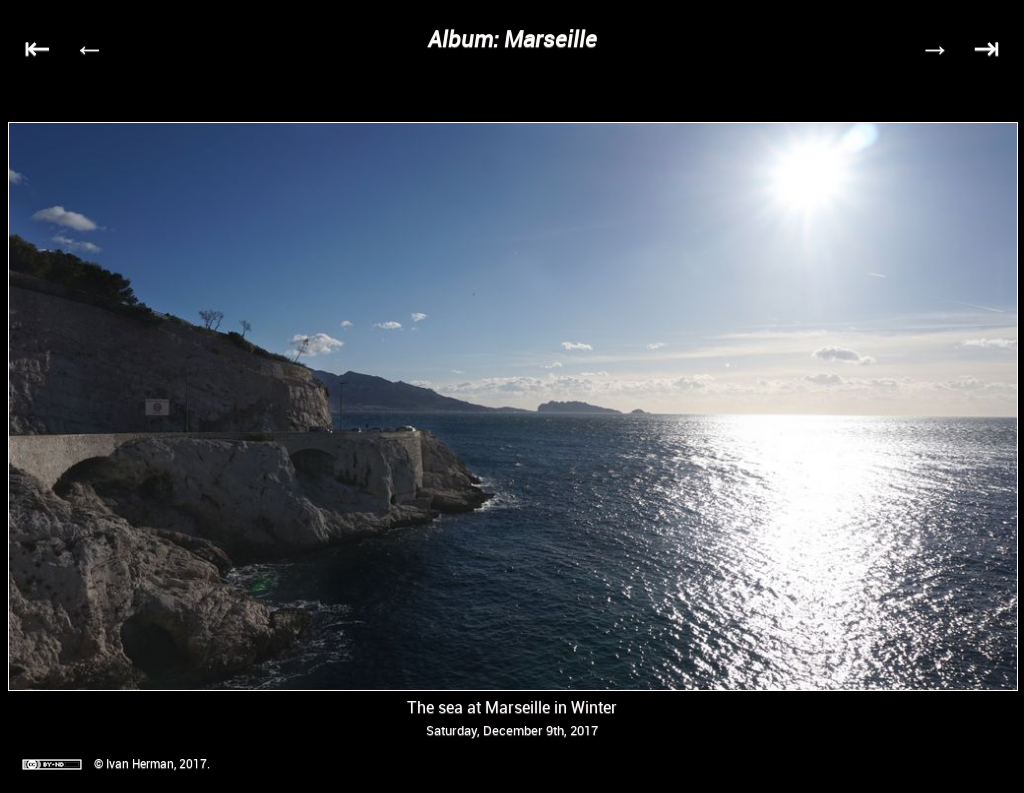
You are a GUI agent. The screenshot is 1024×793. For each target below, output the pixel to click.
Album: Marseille (512, 38)
